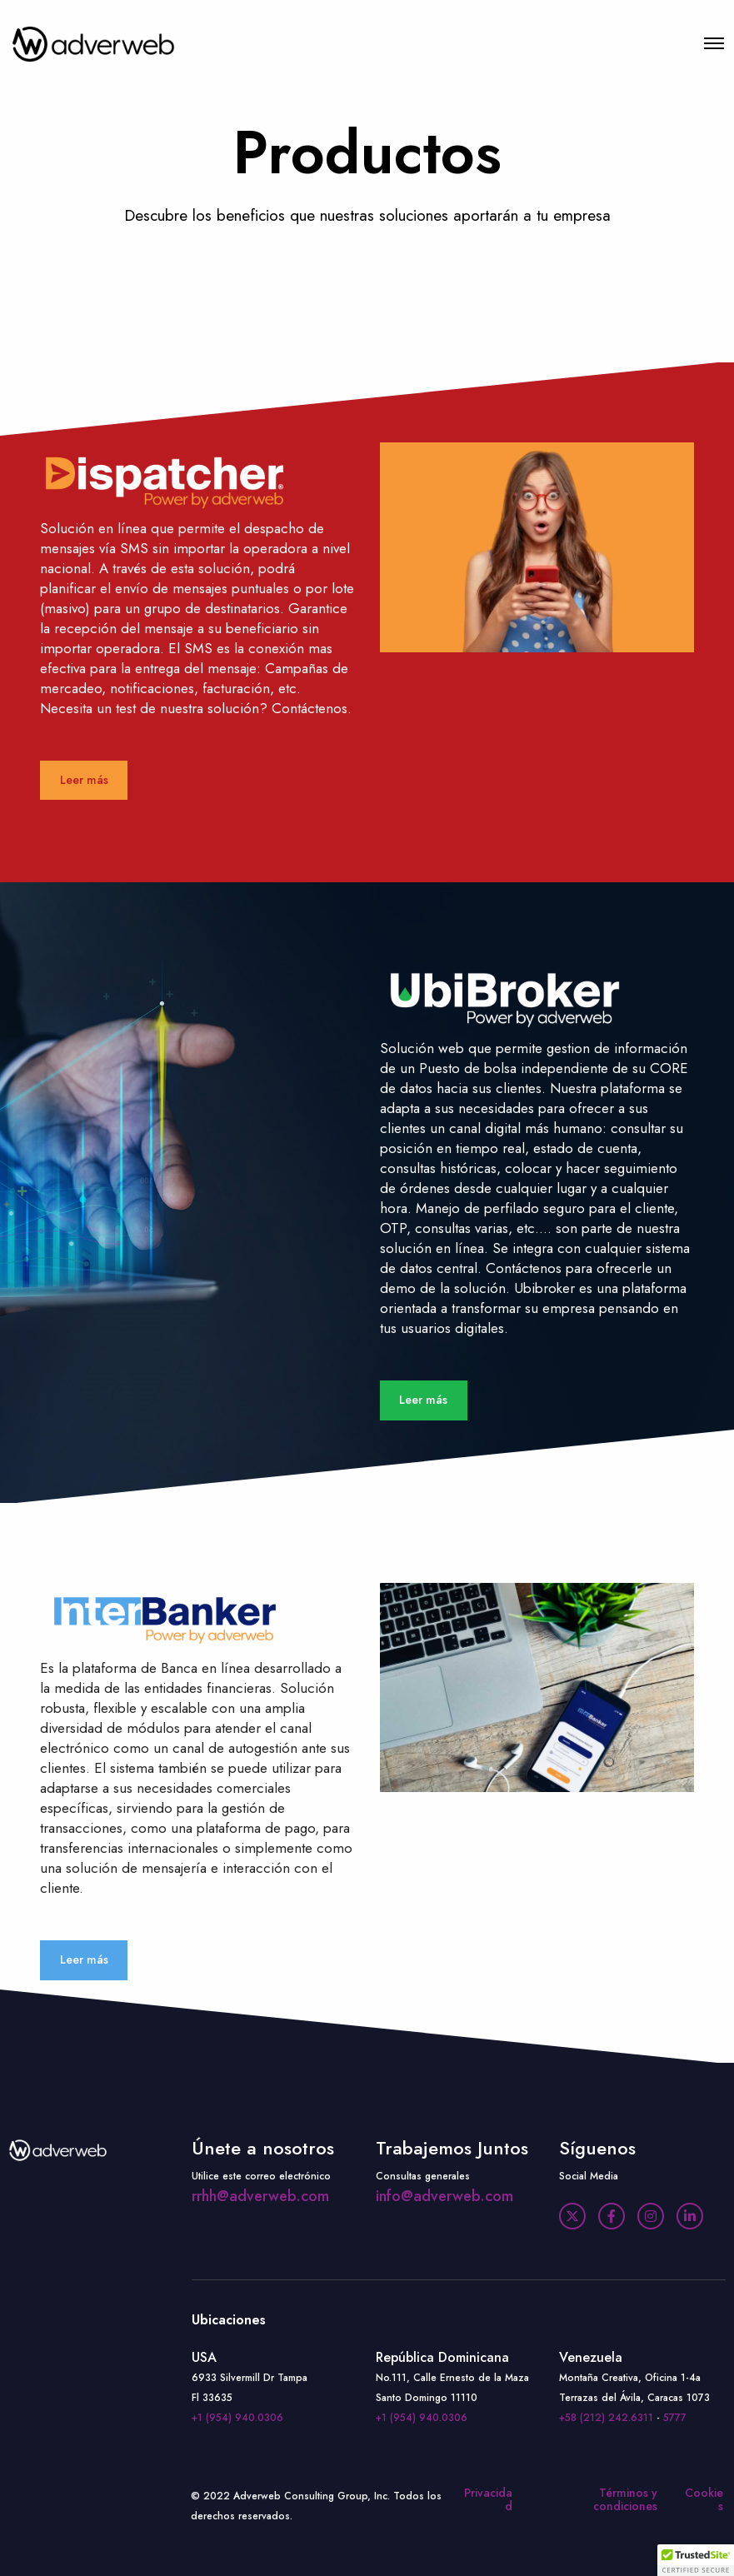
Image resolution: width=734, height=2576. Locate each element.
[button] (695, 2560)
